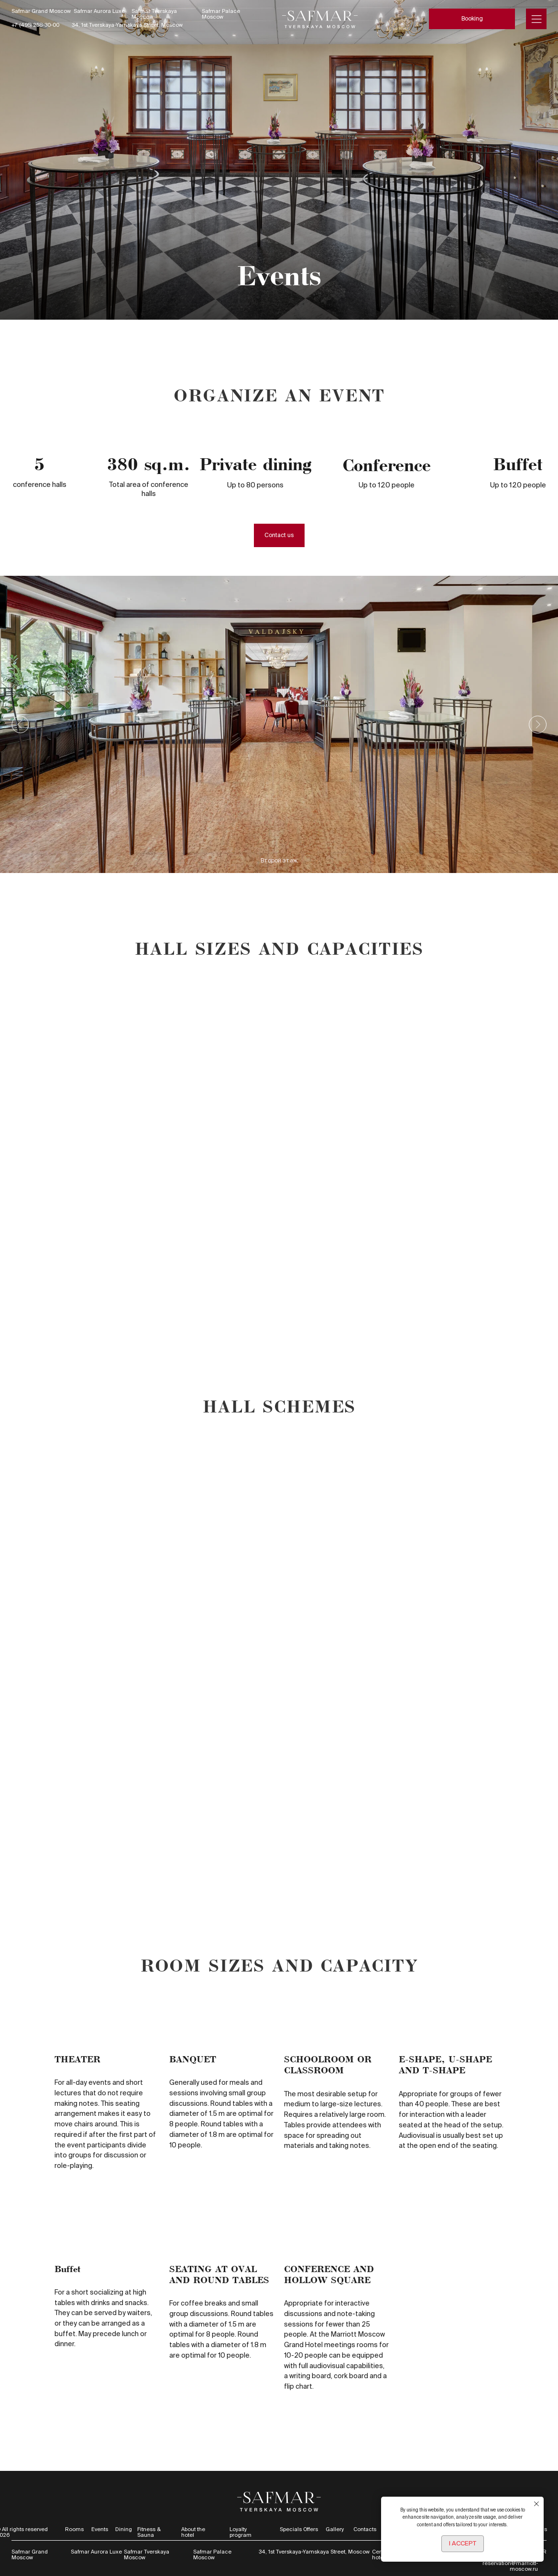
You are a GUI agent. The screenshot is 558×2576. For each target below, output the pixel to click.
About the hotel (193, 2532)
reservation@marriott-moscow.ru (510, 2566)
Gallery (335, 2529)
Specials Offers (299, 2529)
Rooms (74, 2529)
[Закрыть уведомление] (536, 2504)
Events (99, 2529)
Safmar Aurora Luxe (99, 11)
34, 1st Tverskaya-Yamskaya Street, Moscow (127, 25)
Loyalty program (241, 2532)
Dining (123, 2529)
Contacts (364, 2529)
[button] (279, 535)
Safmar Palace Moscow (221, 14)
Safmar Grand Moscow (41, 11)
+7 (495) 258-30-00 (35, 25)
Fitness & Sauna (149, 2532)
